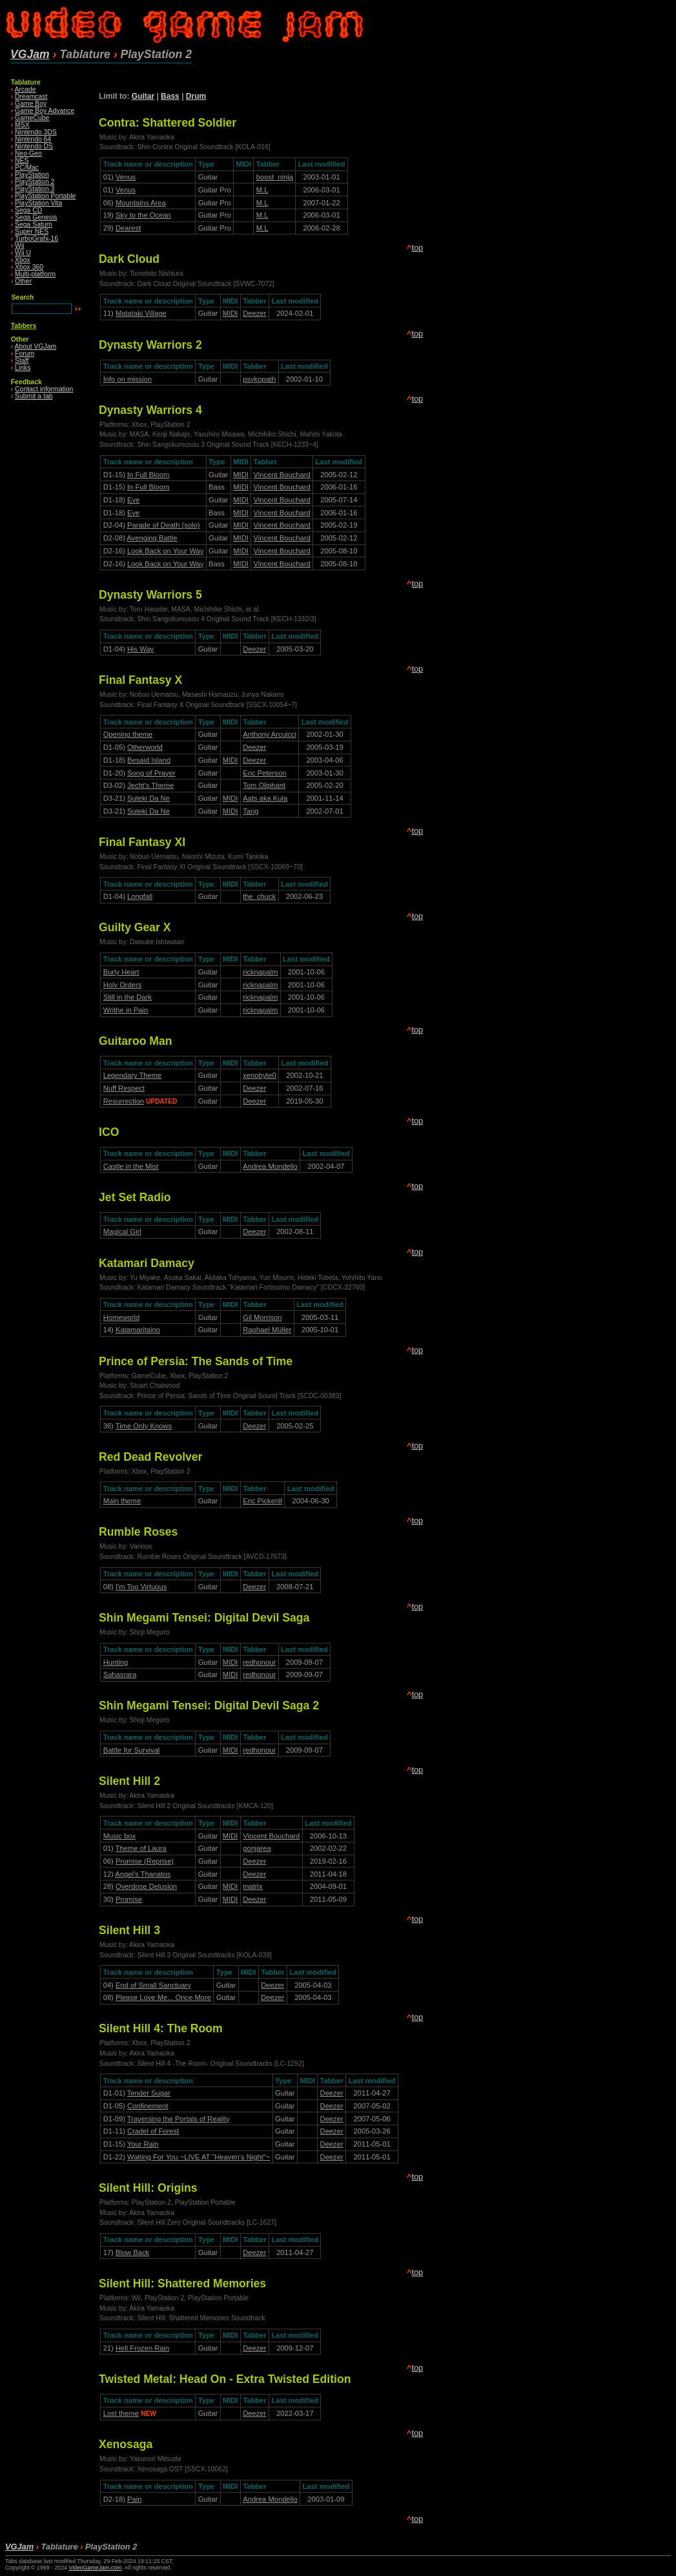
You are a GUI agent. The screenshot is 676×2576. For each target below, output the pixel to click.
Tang (250, 811)
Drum (196, 96)
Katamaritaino (138, 1330)
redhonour (259, 1662)
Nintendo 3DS (36, 132)
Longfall (139, 896)
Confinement (147, 2106)
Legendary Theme (132, 1075)
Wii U (23, 252)
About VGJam (36, 346)
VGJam (30, 54)
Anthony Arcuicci (269, 734)
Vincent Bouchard (282, 475)
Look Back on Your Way (165, 551)
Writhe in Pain (125, 1010)
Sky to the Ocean (143, 215)
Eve (133, 500)
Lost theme (121, 2413)
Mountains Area (141, 203)
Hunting (115, 1662)
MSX (22, 125)
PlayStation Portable (45, 196)
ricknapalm (260, 972)
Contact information (44, 389)
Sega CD (28, 210)
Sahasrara (120, 1674)
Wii (19, 245)
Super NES (31, 231)
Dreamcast (31, 96)
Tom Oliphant (264, 785)
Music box (119, 1836)
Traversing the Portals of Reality (178, 2119)
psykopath (259, 379)
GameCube (32, 117)
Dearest (128, 228)
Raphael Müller (267, 1330)
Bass (170, 96)
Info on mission (127, 379)
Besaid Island (148, 760)
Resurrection (123, 1101)
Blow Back (132, 2252)
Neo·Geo (28, 153)
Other (23, 281)
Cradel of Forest (153, 2131)
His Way (140, 649)
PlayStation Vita (38, 203)
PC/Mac (27, 167)
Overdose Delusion (146, 1886)
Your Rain (143, 2144)
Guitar (143, 96)
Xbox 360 (29, 267)
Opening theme (128, 734)
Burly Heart (121, 972)
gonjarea (257, 1848)
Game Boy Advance (44, 110)
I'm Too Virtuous (141, 1587)
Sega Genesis (36, 217)
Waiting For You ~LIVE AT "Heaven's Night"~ (198, 2157)
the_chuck (259, 896)
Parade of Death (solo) (163, 525)
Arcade (25, 89)
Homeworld (121, 1317)
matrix (252, 1886)
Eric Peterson (264, 773)
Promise (129, 1899)
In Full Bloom (148, 475)
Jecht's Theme (150, 785)
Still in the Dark (127, 997)
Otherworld (145, 747)
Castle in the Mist (131, 1166)
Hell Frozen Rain (142, 2348)
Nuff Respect (124, 1088)
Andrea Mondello (270, 1166)
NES (21, 160)
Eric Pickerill (262, 1501)
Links (22, 367)
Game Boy (30, 103)
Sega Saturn (33, 224)
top (417, 247)
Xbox (22, 259)
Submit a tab (33, 396)
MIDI (230, 313)
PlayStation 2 (34, 181)
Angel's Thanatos (142, 1874)
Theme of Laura (141, 1848)
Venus (126, 177)
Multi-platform (35, 274)
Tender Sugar (148, 2093)
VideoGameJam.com (94, 2567)
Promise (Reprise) (145, 1861)
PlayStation (32, 174)
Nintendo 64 (33, 139)
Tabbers (24, 325)
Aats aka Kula (265, 798)
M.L (262, 190)
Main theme (122, 1501)
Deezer (254, 313)
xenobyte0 (259, 1075)
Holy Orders (122, 985)
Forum (24, 353)
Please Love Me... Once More (163, 1997)
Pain (134, 2499)
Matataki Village (141, 313)
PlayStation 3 (34, 188)
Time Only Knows (144, 1426)
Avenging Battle (152, 538)
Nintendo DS (34, 146)
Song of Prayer (151, 773)
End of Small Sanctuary (153, 1985)
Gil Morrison (262, 1317)
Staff (21, 360)
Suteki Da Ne (148, 798)
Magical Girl (122, 1231)
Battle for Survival (131, 1750)
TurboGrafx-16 (36, 238)
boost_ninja (274, 177)
